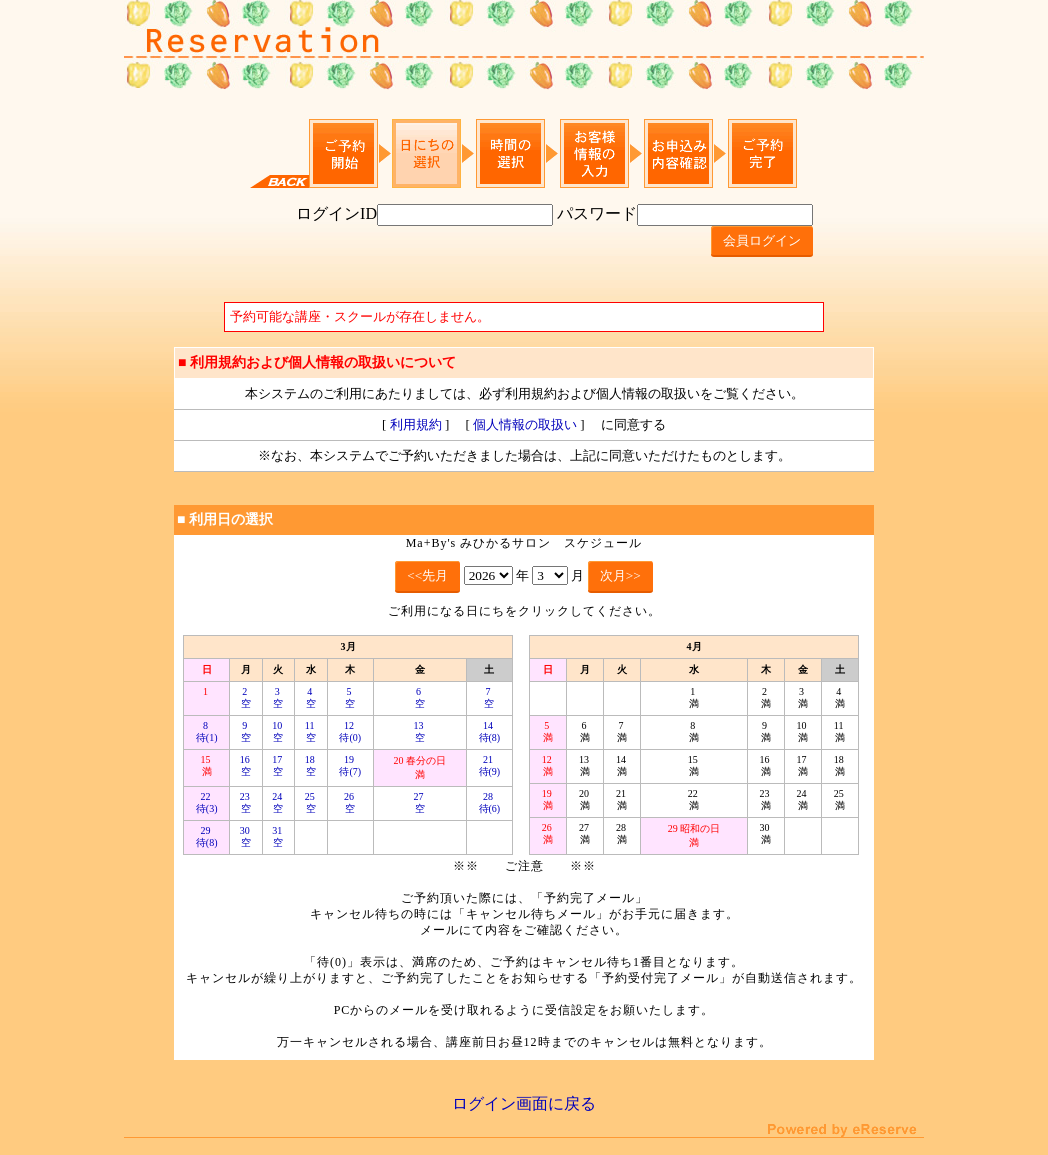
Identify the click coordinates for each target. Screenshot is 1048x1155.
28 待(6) (490, 802)
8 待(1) (207, 731)
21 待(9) (490, 765)
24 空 (278, 802)
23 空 (246, 802)
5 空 (350, 697)
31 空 (278, 836)
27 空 (420, 802)
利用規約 (416, 424)
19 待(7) (350, 765)
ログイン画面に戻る (524, 1103)
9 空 (246, 731)
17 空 (278, 765)
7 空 (489, 697)
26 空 (350, 802)
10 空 (278, 731)
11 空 (311, 731)
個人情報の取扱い (525, 424)
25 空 (311, 802)
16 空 (246, 765)
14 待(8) (490, 731)
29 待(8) (207, 836)
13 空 (420, 731)
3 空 (278, 697)
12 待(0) (350, 731)
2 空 (246, 697)
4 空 (311, 697)
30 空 (246, 836)
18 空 (311, 765)
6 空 (420, 697)
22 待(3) (207, 802)
